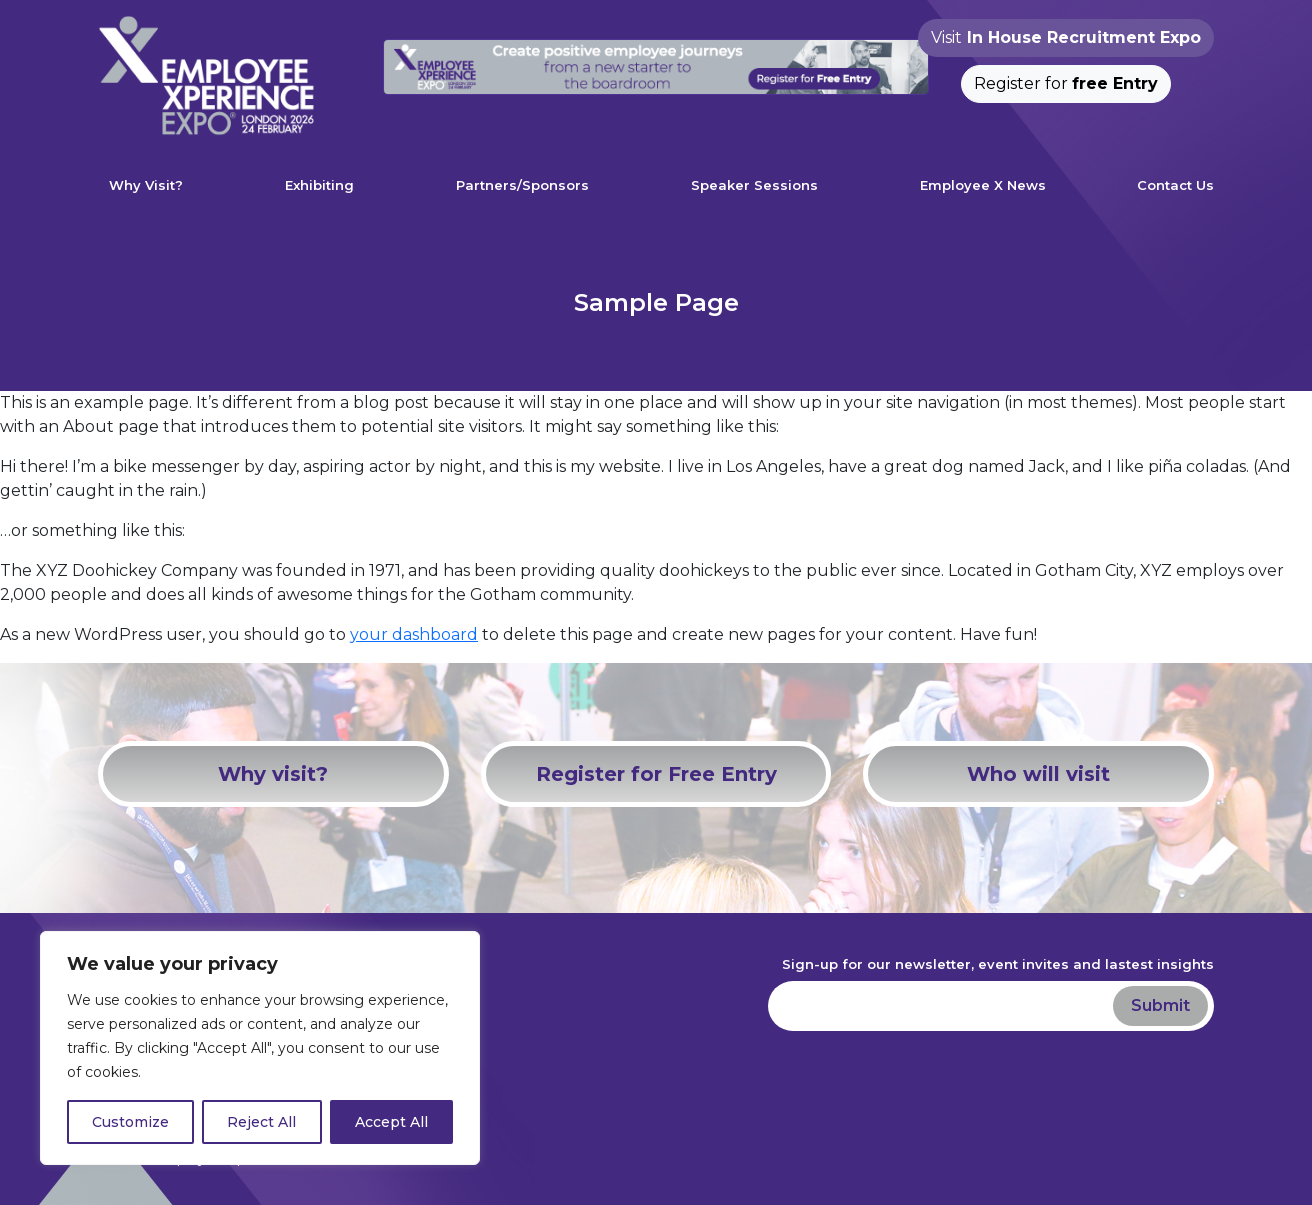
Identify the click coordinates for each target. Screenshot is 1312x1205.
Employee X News (983, 185)
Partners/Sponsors (522, 185)
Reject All (261, 1122)
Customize (130, 1122)
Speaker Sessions (754, 185)
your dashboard (414, 634)
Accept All (391, 1122)
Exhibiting (319, 185)
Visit (1066, 37)
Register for (1066, 83)
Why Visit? (146, 185)
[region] (260, 1048)
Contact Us (1175, 185)
